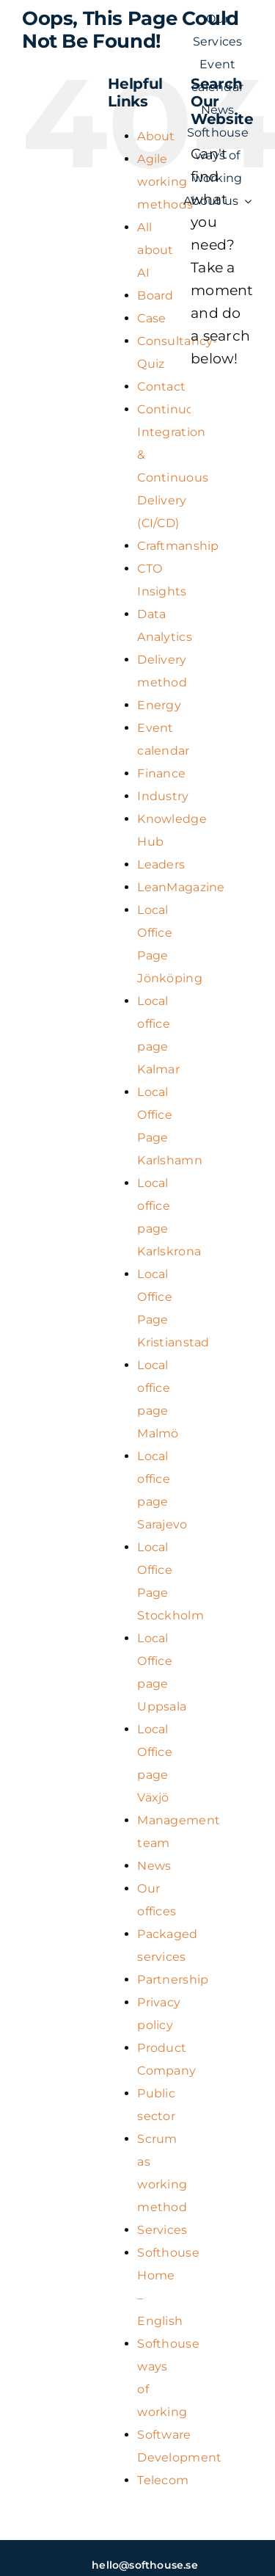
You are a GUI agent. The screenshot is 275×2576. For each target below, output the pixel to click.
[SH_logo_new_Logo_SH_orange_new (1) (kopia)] (97, 111)
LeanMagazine (180, 887)
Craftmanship (178, 546)
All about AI (155, 250)
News (154, 1866)
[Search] (209, 403)
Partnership (172, 1980)
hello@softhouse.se (145, 2565)
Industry (162, 796)
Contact (161, 386)
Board (155, 295)
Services (162, 2230)
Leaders (161, 864)
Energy (159, 705)
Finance (161, 773)
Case (151, 318)
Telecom (162, 2480)
